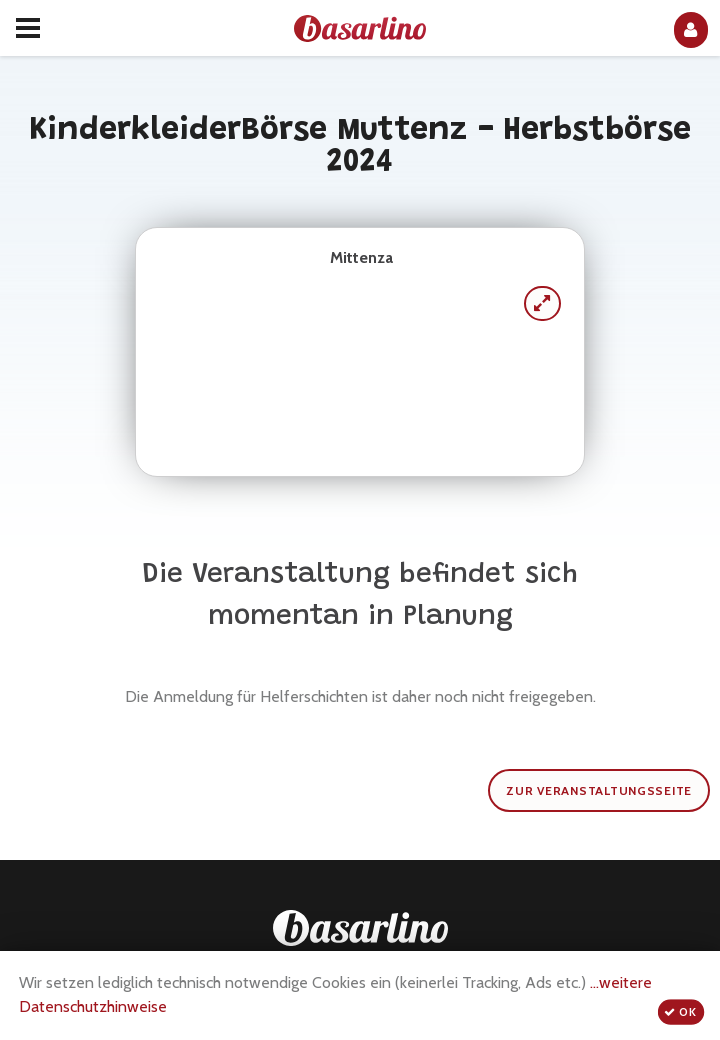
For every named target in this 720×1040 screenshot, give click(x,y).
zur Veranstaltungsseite (599, 790)
